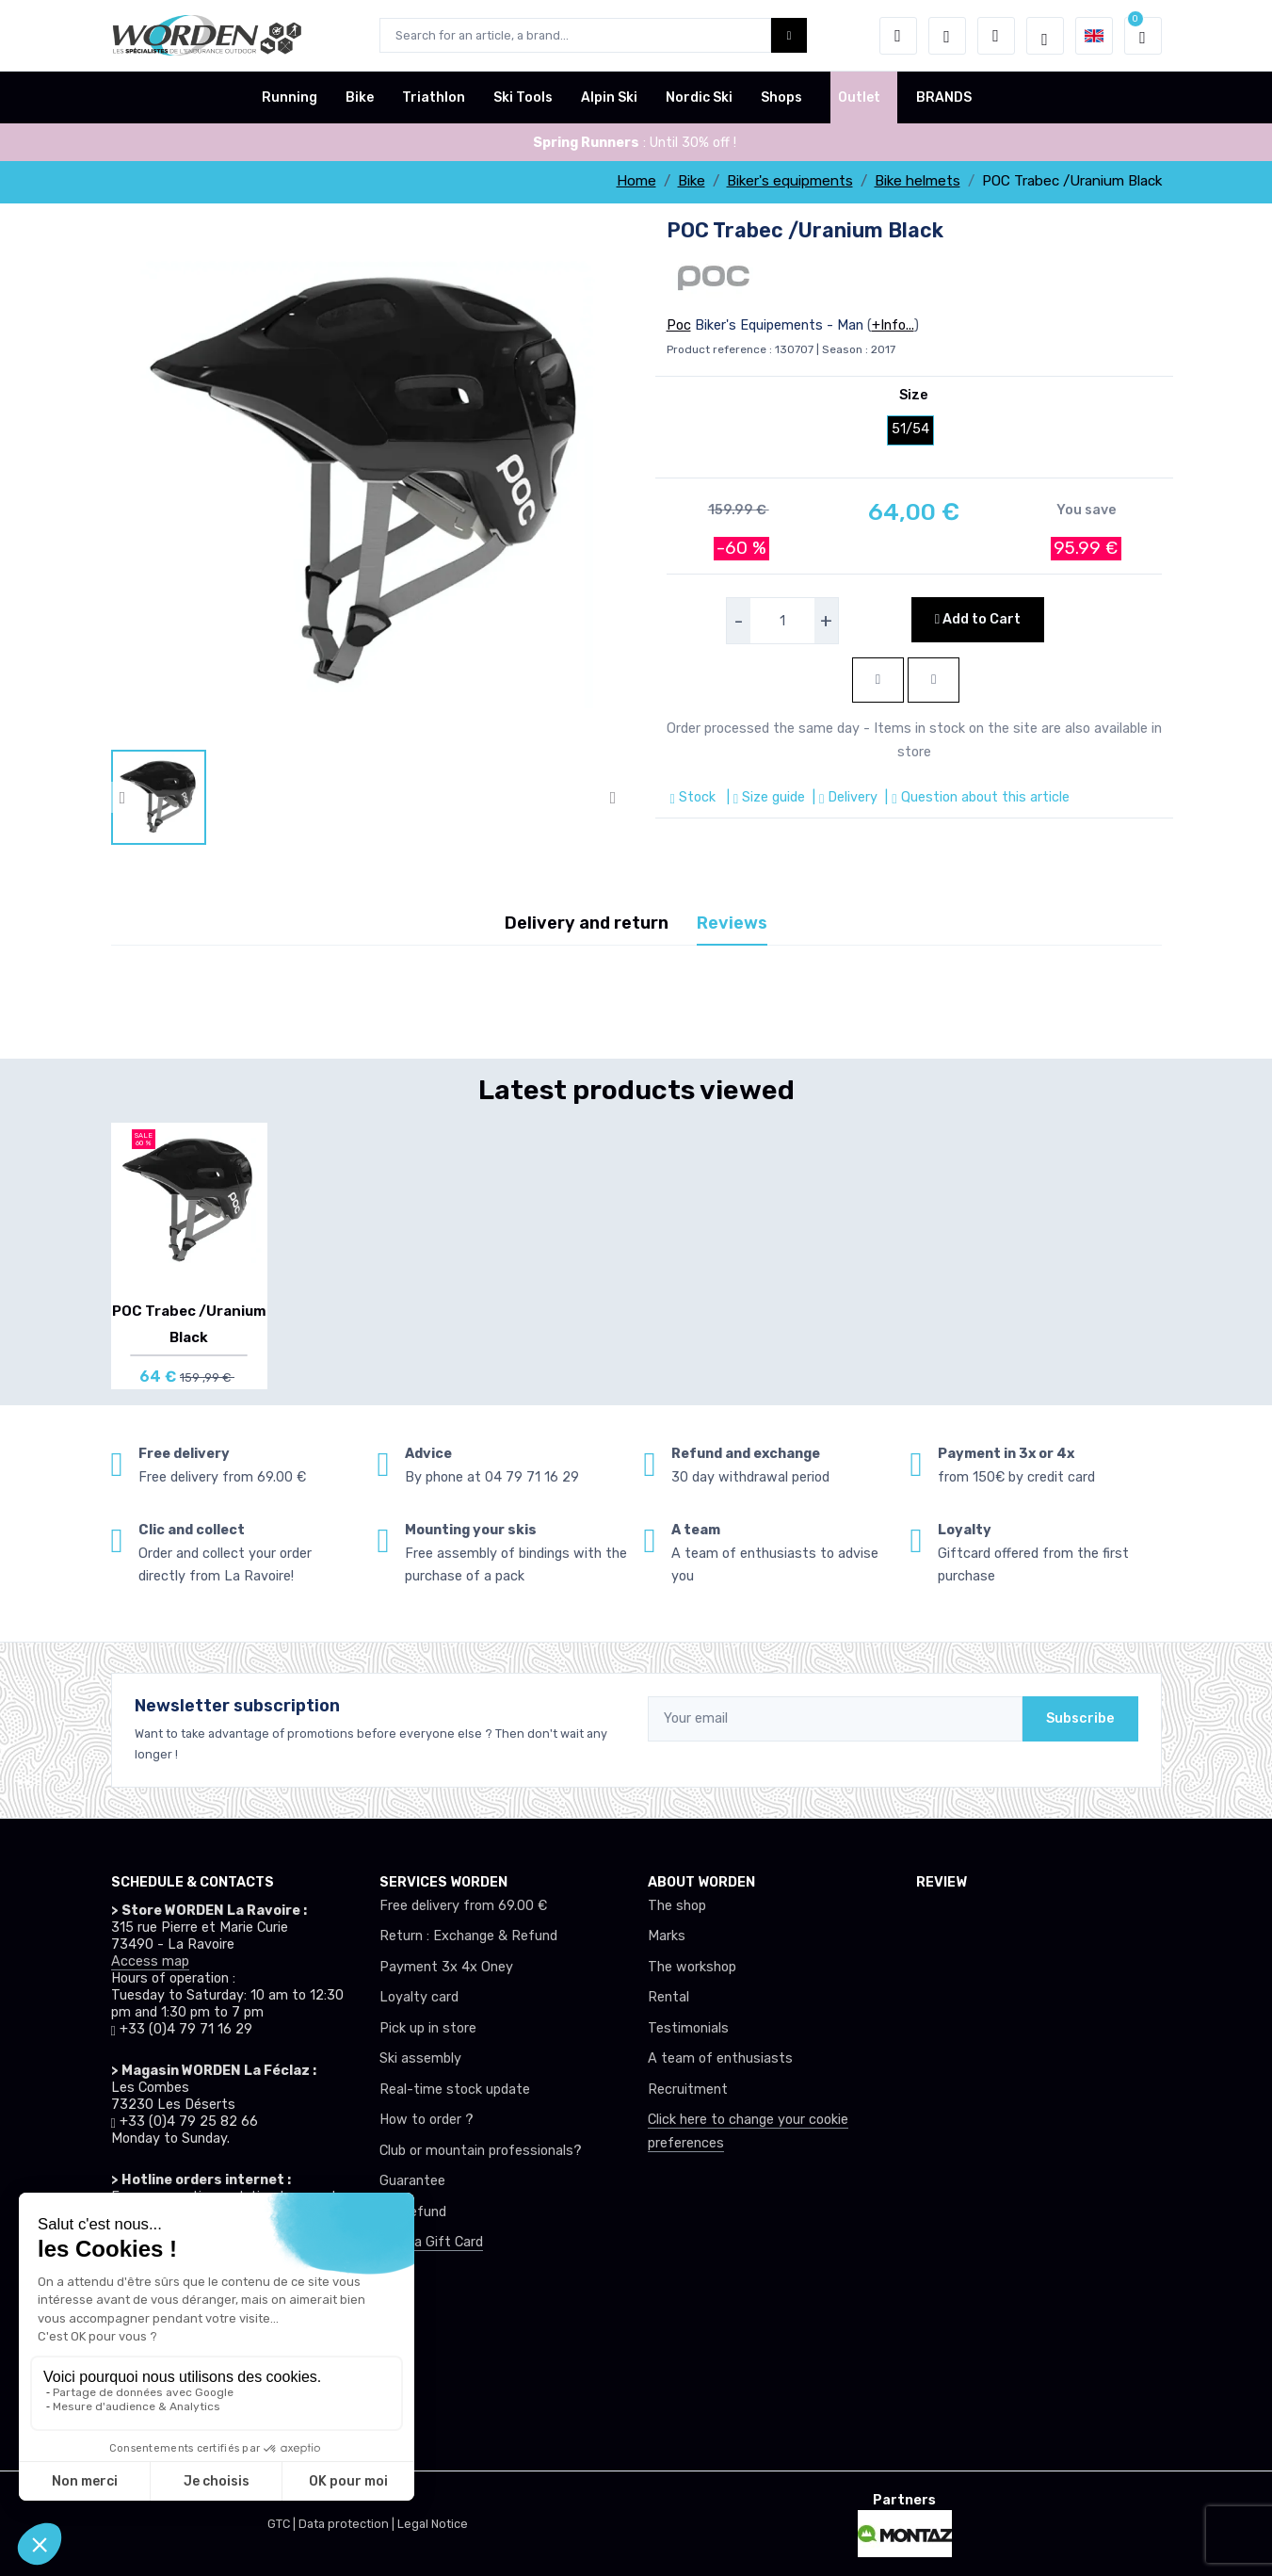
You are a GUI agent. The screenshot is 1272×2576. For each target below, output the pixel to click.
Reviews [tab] (732, 923)
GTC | (282, 2524)
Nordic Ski (699, 97)
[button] (898, 36)
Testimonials (688, 2028)
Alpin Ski (609, 97)
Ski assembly (420, 2058)
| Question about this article (975, 797)
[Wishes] (947, 36)
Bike (360, 97)
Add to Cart (978, 619)
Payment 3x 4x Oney (446, 1967)
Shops (781, 97)
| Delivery (843, 797)
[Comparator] (996, 36)
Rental (668, 1997)
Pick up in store (427, 2028)
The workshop (692, 1967)
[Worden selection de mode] (1045, 36)
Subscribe (1080, 1718)
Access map (150, 1961)
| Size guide (764, 797)
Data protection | (347, 2524)
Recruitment (688, 2090)
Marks (666, 1936)
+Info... (893, 325)
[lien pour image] (368, 482)
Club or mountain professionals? (480, 2151)
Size (913, 395)
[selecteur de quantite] (782, 620)
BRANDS (944, 97)
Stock (695, 797)
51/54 (910, 429)
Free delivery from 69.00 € (463, 1906)
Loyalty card (419, 1997)
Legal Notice (432, 2524)
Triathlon (433, 97)
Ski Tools (523, 97)
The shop (677, 1906)
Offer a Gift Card (431, 2242)
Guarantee (412, 2181)
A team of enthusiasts (720, 2058)
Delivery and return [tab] (586, 923)
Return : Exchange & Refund (468, 1936)
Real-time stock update (454, 2090)
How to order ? (426, 2120)
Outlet (859, 97)
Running (289, 97)
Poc (679, 325)
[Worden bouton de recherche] (789, 35)
